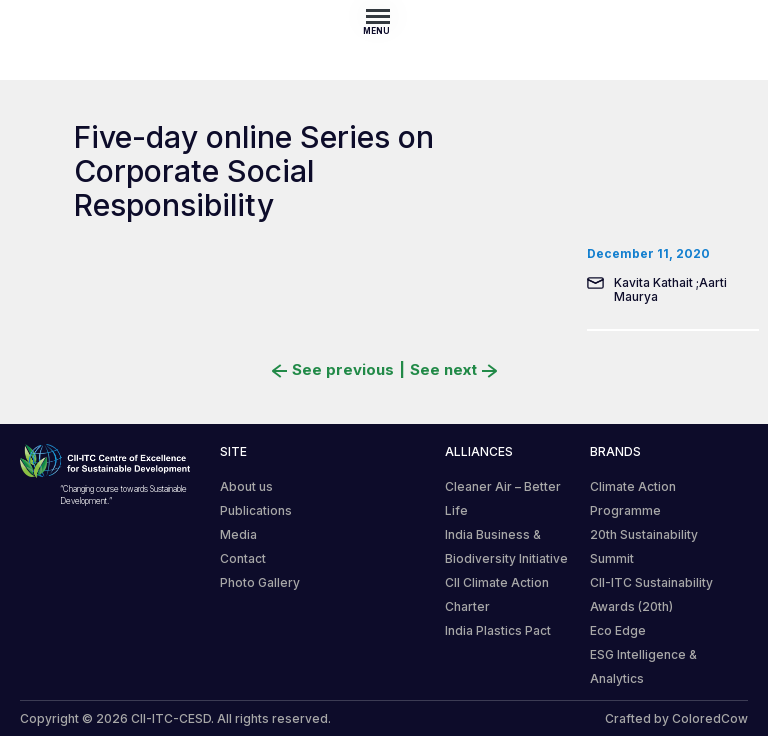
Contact (243, 558)
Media (238, 534)
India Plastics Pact (498, 630)
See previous (333, 370)
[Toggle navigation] (384, 16)
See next (453, 370)
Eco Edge (618, 630)
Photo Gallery (260, 582)
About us (246, 486)
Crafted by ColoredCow (676, 718)
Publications (256, 510)
